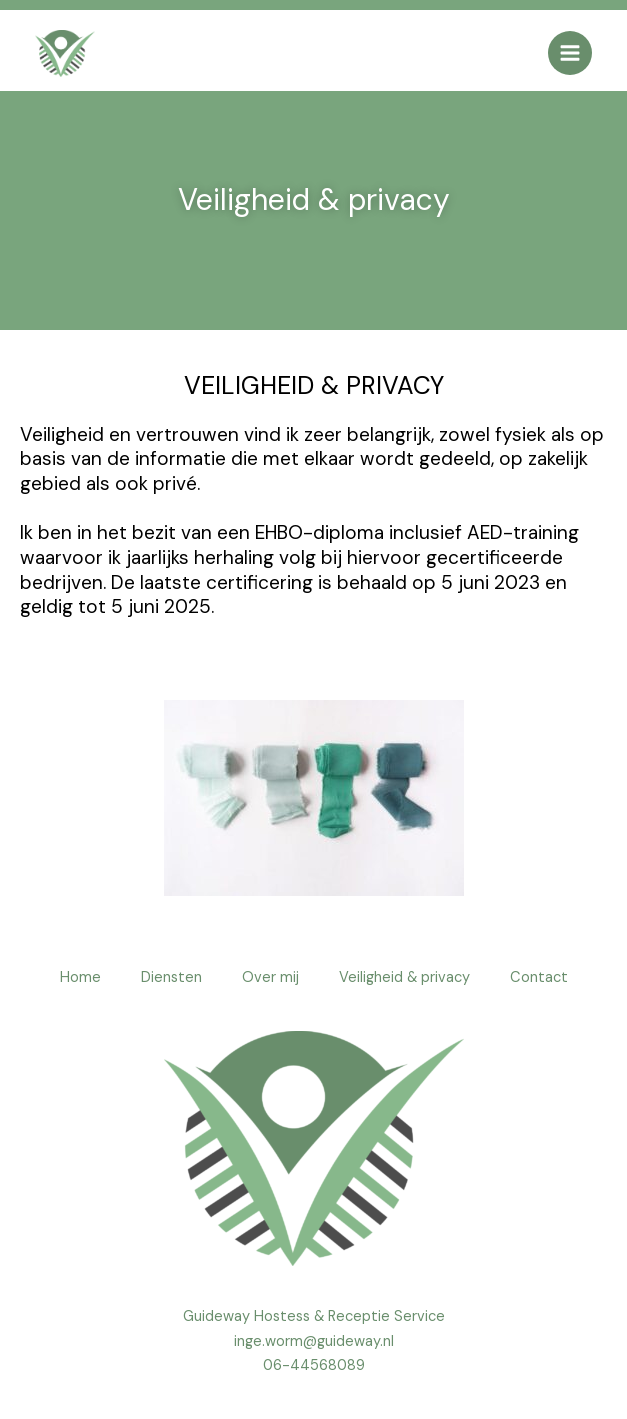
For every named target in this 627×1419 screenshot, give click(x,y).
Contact (539, 977)
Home (80, 977)
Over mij (270, 977)
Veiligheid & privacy (404, 977)
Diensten (171, 977)
